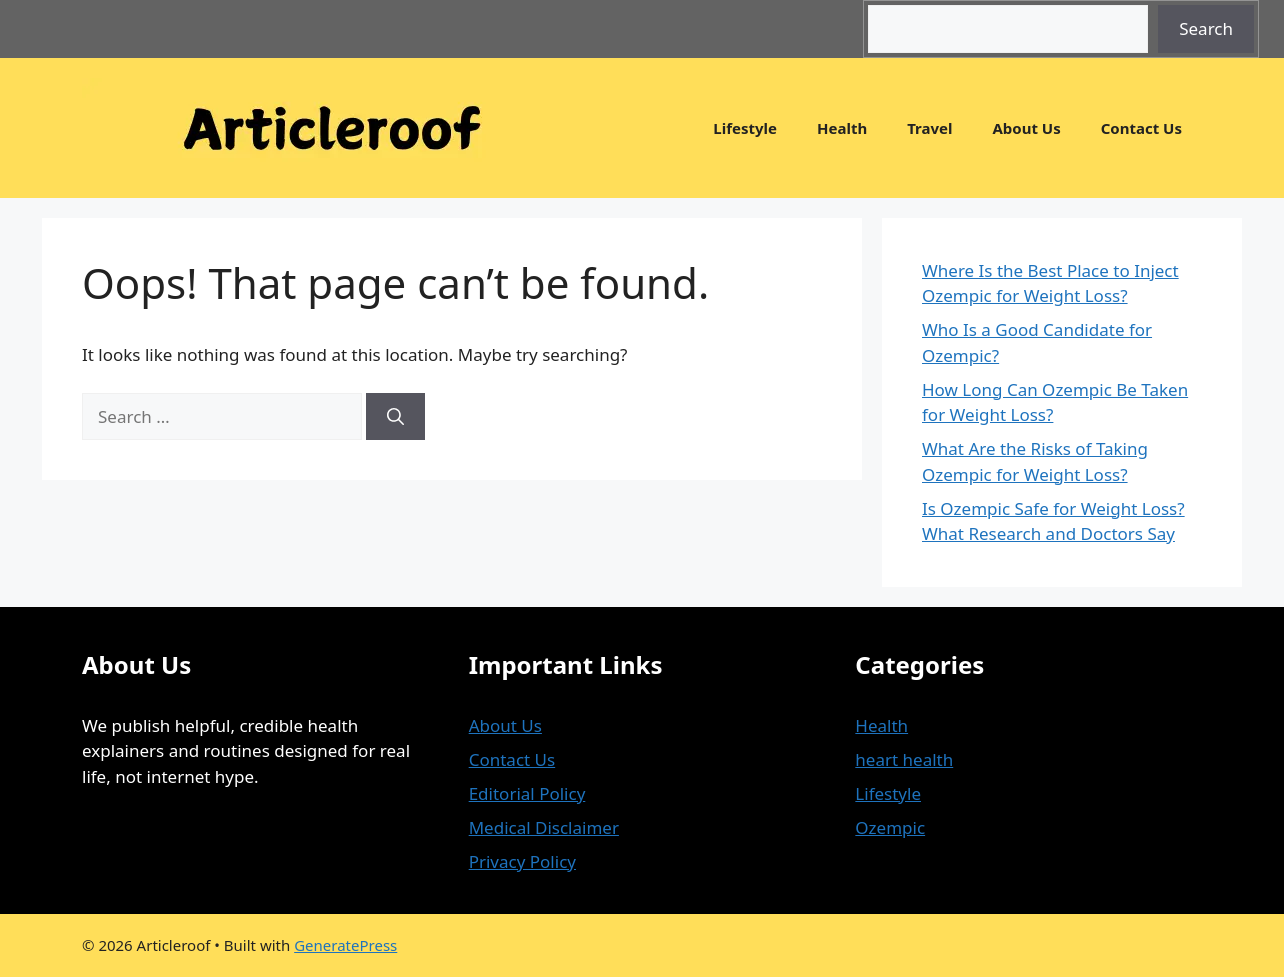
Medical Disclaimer (544, 827)
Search (1206, 28)
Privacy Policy (522, 861)
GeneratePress (345, 945)
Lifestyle (745, 128)
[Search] (395, 417)
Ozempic (890, 827)
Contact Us (1141, 128)
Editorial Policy (527, 793)
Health (842, 128)
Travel (929, 128)
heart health (904, 759)
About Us (1026, 128)
